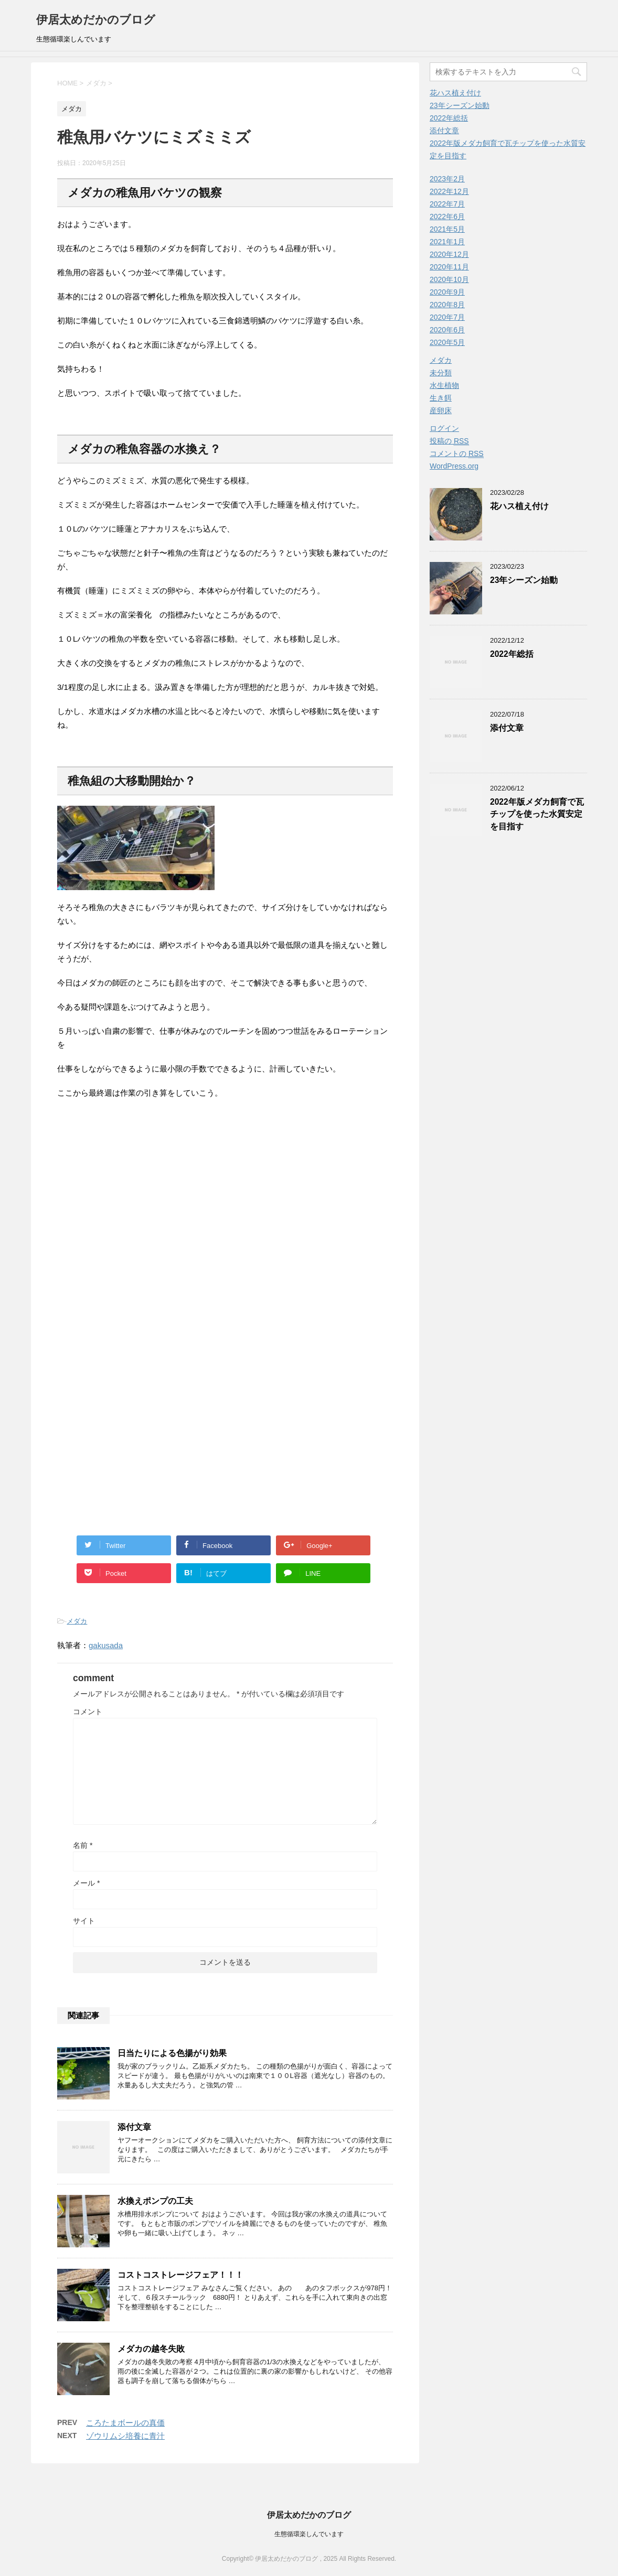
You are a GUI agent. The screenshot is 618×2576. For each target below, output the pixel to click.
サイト (84, 1921)
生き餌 (441, 398)
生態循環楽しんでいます (309, 2533)
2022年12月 (449, 191)
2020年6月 (447, 330)
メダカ (77, 1621)
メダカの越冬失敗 (151, 2348)
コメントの (457, 453)
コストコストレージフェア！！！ (180, 2274)
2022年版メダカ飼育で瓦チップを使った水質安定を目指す (537, 814)
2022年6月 (447, 216)
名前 (82, 1845)
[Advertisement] (225, 1221)
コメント (87, 1711)
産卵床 (441, 410)
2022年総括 (449, 118)
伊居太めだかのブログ (95, 19)
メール (86, 1883)
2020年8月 (447, 304)
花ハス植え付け (455, 93)
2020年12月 (449, 254)
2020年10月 (449, 279)
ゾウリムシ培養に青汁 (125, 2435)
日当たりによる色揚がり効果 (172, 2053)
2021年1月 (447, 241)
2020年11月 (449, 267)
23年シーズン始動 (459, 105)
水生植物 (444, 385)
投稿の (449, 441)
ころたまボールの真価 (125, 2422)
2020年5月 (447, 342)
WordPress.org (454, 466)
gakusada (106, 1645)
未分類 (441, 373)
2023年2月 (447, 179)
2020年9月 (447, 292)
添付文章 (134, 2127)
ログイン (444, 428)
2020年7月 (447, 317)
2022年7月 (447, 204)
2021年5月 (447, 229)
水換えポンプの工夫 (155, 2200)
